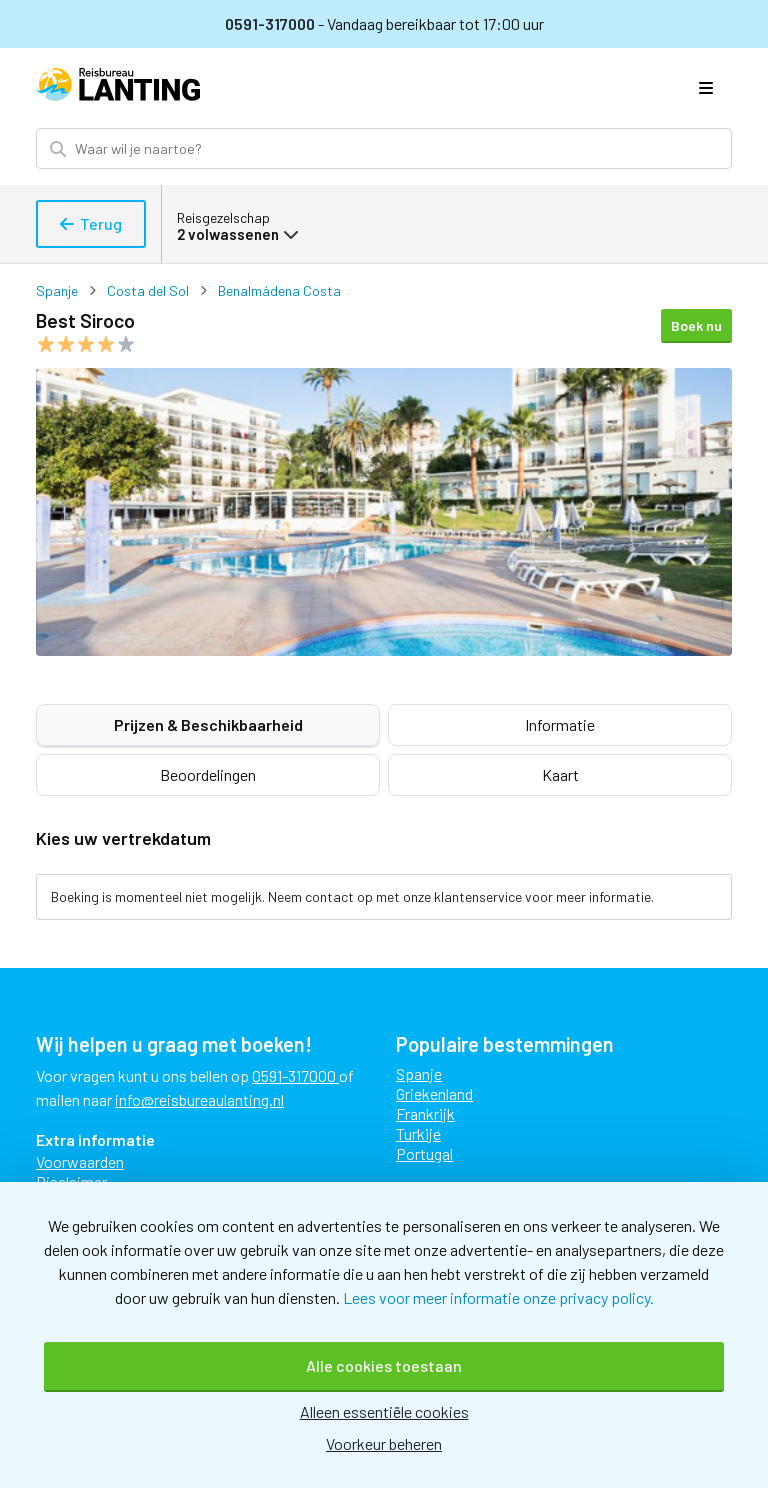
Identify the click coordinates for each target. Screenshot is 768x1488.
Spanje (57, 290)
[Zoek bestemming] (401, 148)
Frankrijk (425, 1113)
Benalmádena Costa (279, 290)
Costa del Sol (148, 290)
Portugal (424, 1153)
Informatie (560, 724)
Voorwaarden (80, 1161)
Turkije (418, 1133)
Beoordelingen (208, 774)
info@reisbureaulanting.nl (199, 1099)
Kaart (560, 774)
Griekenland (434, 1093)
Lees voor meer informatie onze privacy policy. (498, 1297)
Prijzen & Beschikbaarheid (208, 724)
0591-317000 (271, 23)
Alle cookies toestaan (384, 1365)
